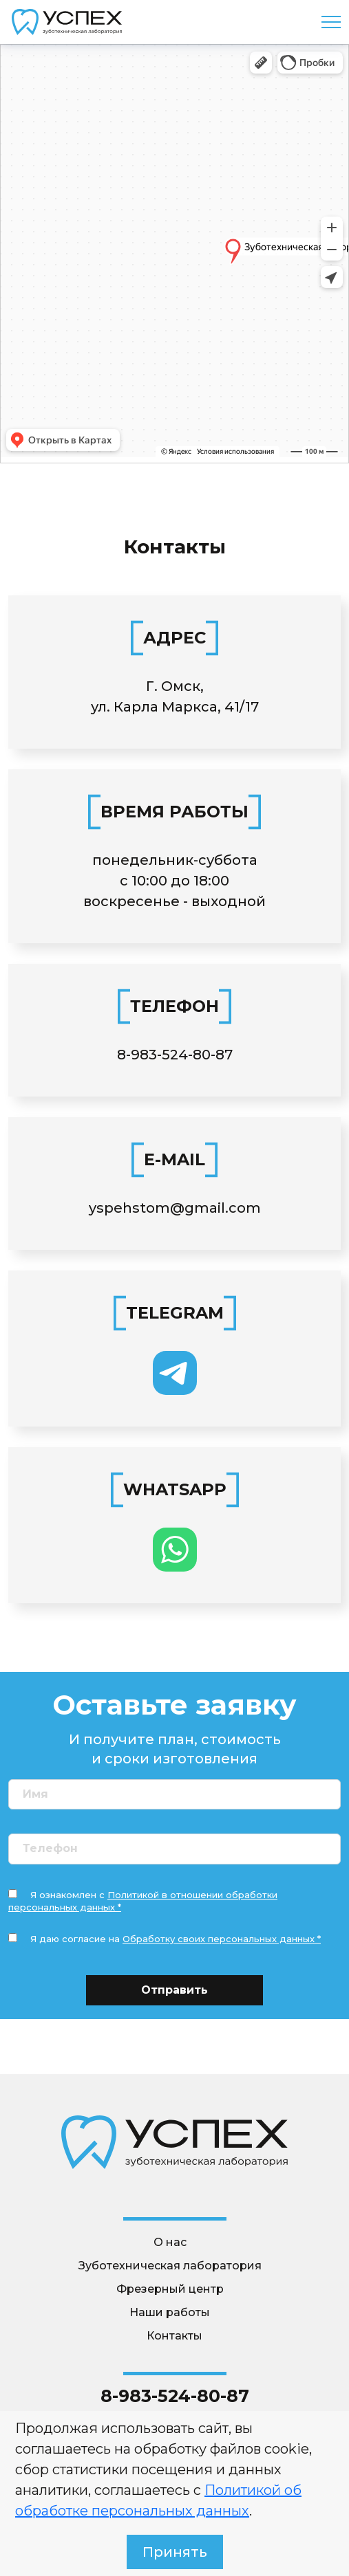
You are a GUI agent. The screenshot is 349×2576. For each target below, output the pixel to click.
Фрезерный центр (170, 2289)
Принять (174, 2552)
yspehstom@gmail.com (175, 1208)
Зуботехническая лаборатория (170, 2265)
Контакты (174, 2335)
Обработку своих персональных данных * (222, 1938)
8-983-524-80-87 (175, 1054)
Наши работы (169, 2312)
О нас (170, 2242)
